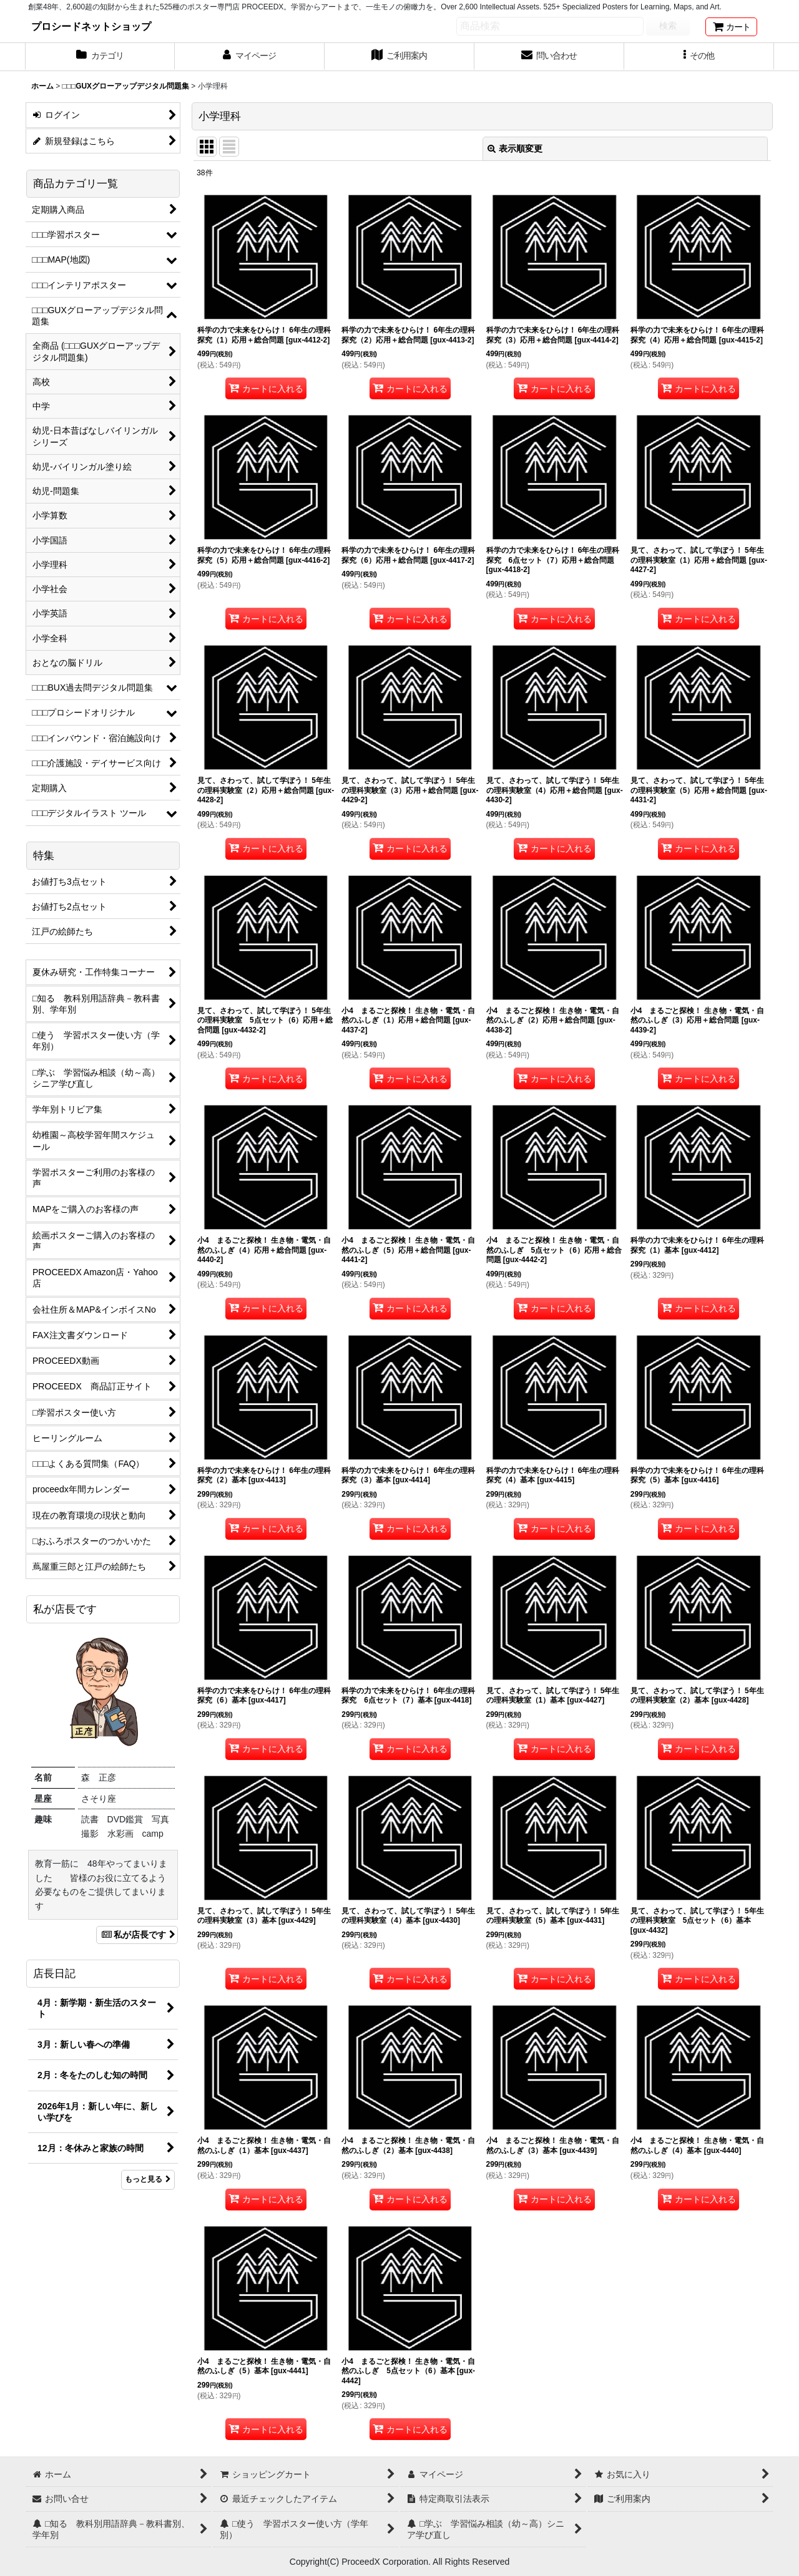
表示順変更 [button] (515, 148)
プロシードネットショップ (91, 26)
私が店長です (137, 1935)
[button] (699, 56)
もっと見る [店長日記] (148, 2179)
